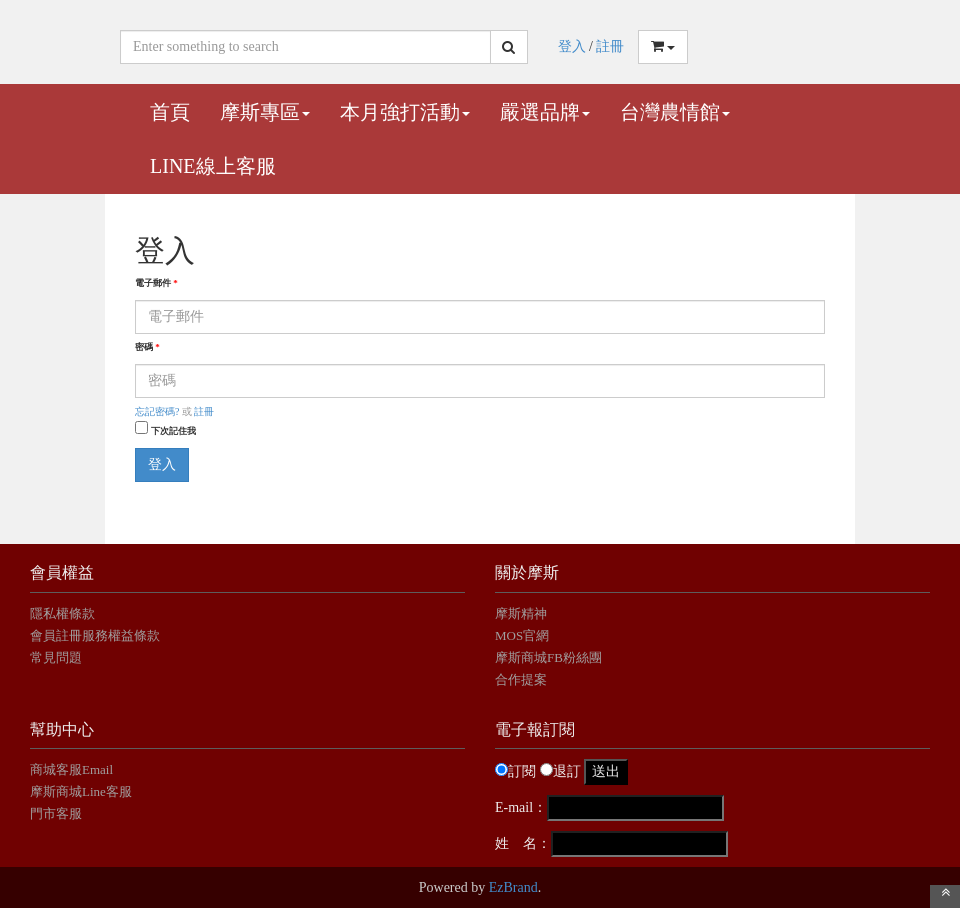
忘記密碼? (157, 411)
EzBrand (513, 887)
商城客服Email (73, 769)
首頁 (170, 112)
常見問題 (56, 657)
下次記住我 (173, 431)
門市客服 (56, 813)
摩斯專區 (265, 112)
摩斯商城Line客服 (81, 791)
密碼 (147, 347)
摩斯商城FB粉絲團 (548, 657)
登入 (572, 46)
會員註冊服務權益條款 (95, 635)
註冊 (610, 46)
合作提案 (521, 679)
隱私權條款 (62, 613)
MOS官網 (522, 635)
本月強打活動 (405, 112)
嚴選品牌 (545, 112)
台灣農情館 (675, 112)
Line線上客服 (213, 166)
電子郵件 (156, 283)
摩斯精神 (521, 613)
